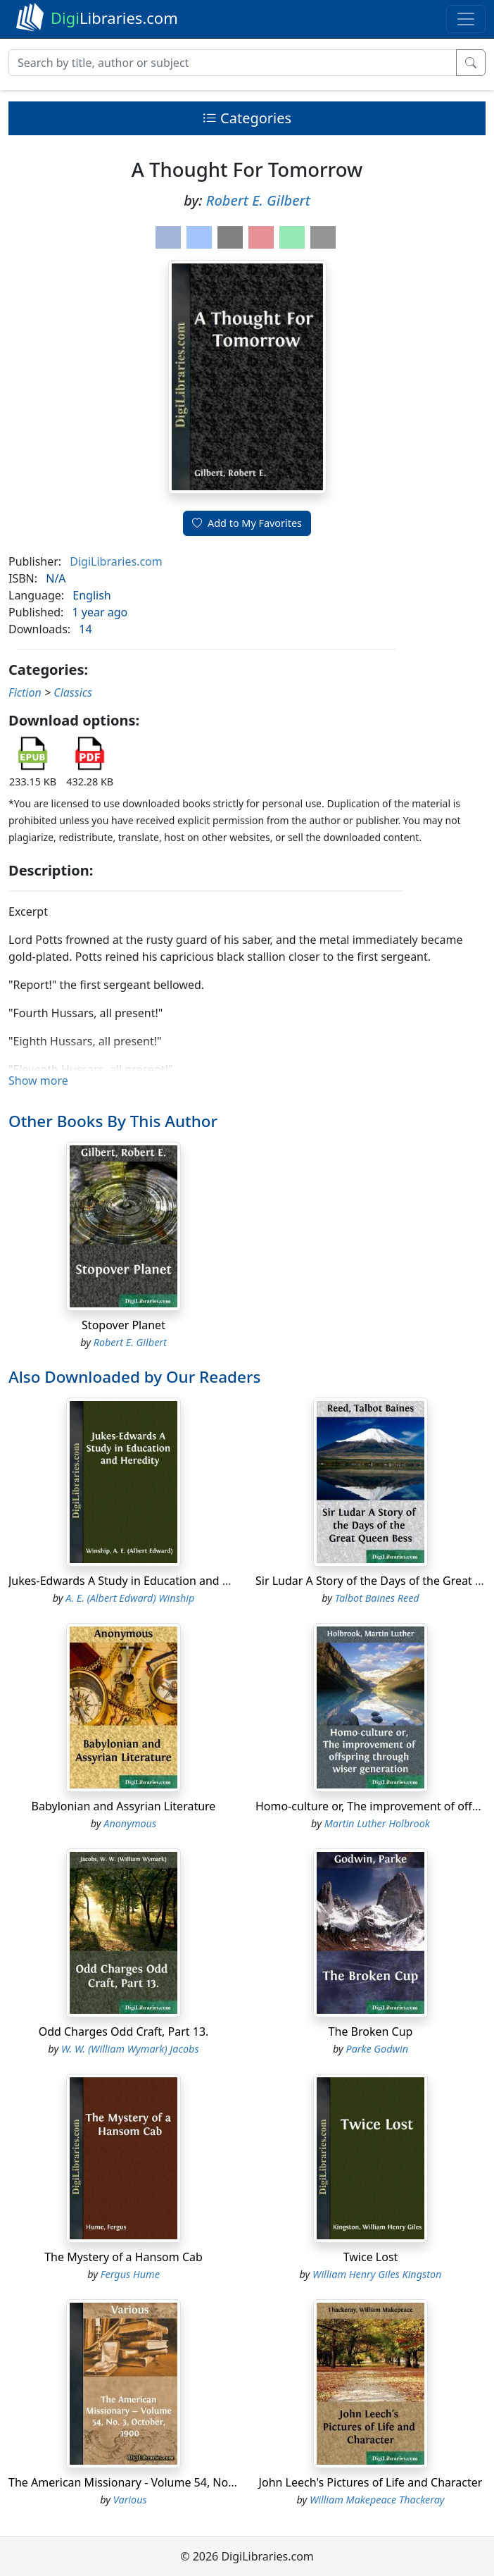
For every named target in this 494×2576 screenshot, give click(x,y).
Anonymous (129, 1823)
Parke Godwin (377, 2048)
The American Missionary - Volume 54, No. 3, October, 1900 (163, 2482)
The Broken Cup (371, 2031)
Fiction (25, 692)
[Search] (232, 62)
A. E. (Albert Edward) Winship (129, 1598)
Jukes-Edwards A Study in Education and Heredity (137, 1580)
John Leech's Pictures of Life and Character (371, 2482)
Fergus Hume (130, 2274)
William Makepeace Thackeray (377, 2499)
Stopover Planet (123, 1325)
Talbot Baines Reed (377, 1598)
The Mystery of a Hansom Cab (123, 2257)
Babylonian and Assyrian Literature (124, 1806)
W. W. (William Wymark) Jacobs (130, 2048)
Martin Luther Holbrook (377, 1823)
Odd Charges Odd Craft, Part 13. (124, 2031)
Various (130, 2499)
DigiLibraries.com (116, 561)
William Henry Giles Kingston (376, 2274)
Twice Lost (370, 2257)
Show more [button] (38, 1080)
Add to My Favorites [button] (247, 523)
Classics (72, 692)
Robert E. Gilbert (258, 200)
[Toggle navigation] (466, 19)
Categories (247, 117)
